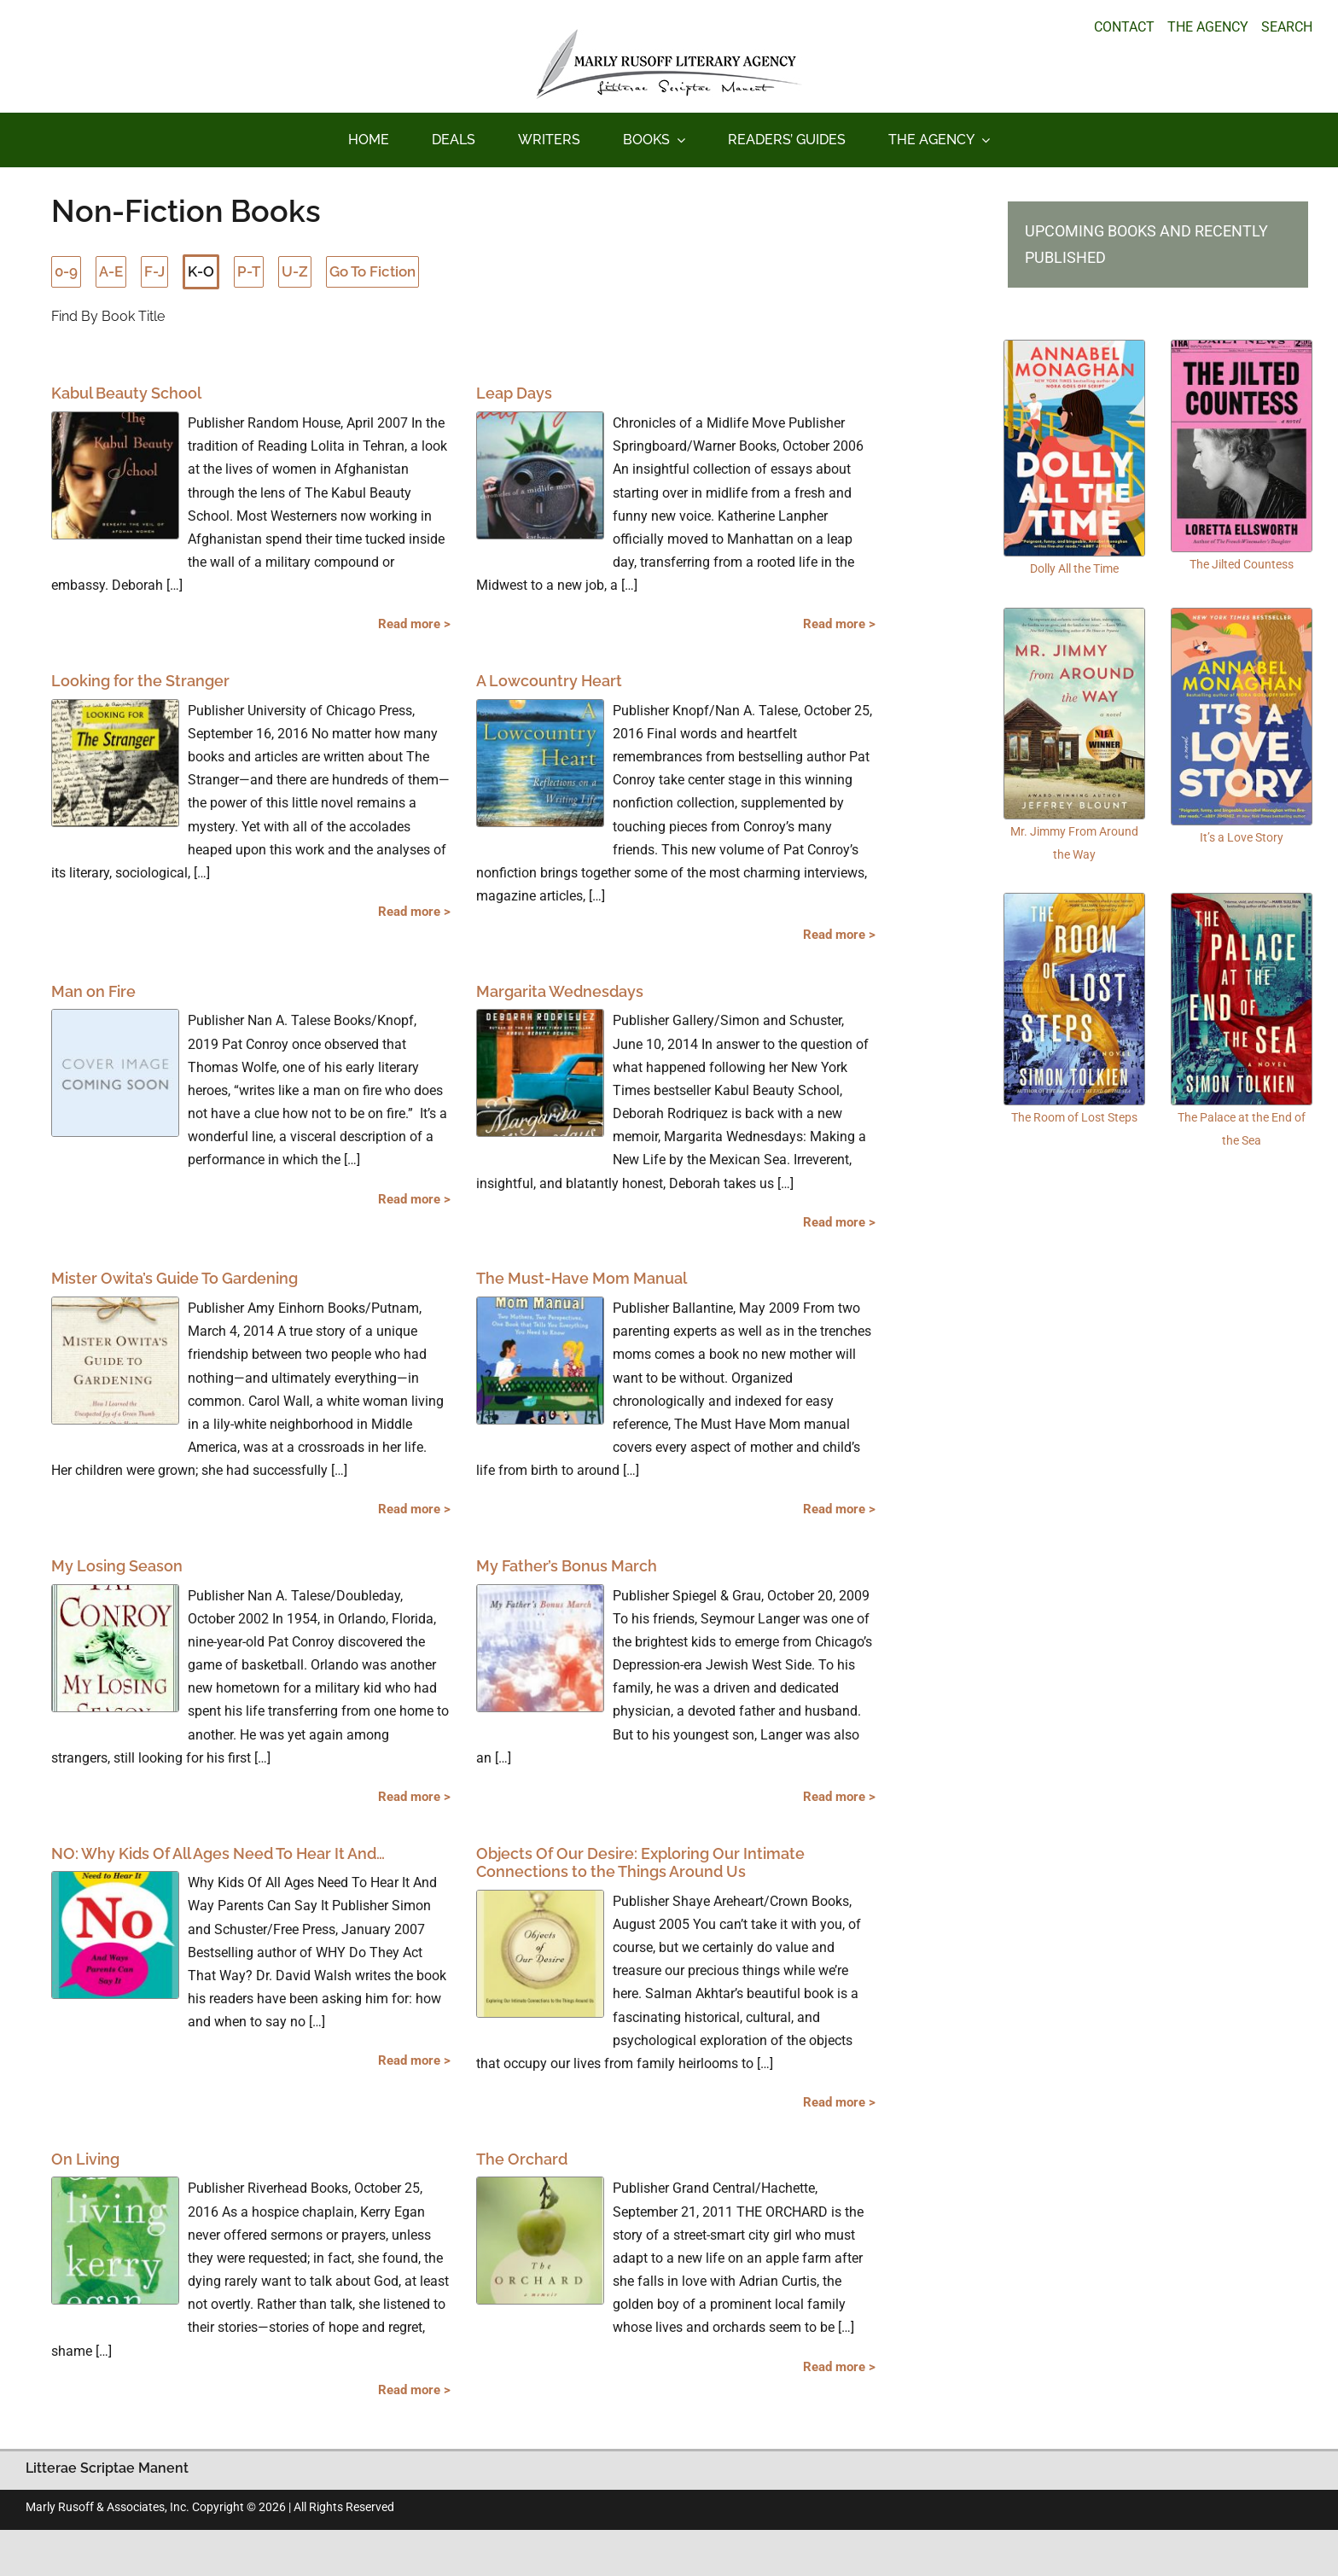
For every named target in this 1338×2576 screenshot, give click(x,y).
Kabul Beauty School (126, 393)
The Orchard (521, 2159)
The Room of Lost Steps (1074, 1117)
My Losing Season (117, 1566)
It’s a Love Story (1241, 837)
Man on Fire (93, 991)
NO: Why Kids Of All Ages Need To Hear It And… (218, 1853)
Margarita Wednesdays (559, 991)
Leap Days (514, 393)
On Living (85, 2159)
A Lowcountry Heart (549, 681)
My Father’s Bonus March (566, 1566)
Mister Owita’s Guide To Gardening (174, 1278)
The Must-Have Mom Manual (581, 1278)
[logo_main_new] (669, 35)
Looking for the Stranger (140, 681)
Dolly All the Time (1074, 568)
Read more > (414, 624)
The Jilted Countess (1242, 564)
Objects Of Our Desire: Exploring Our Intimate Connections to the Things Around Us (640, 1863)
